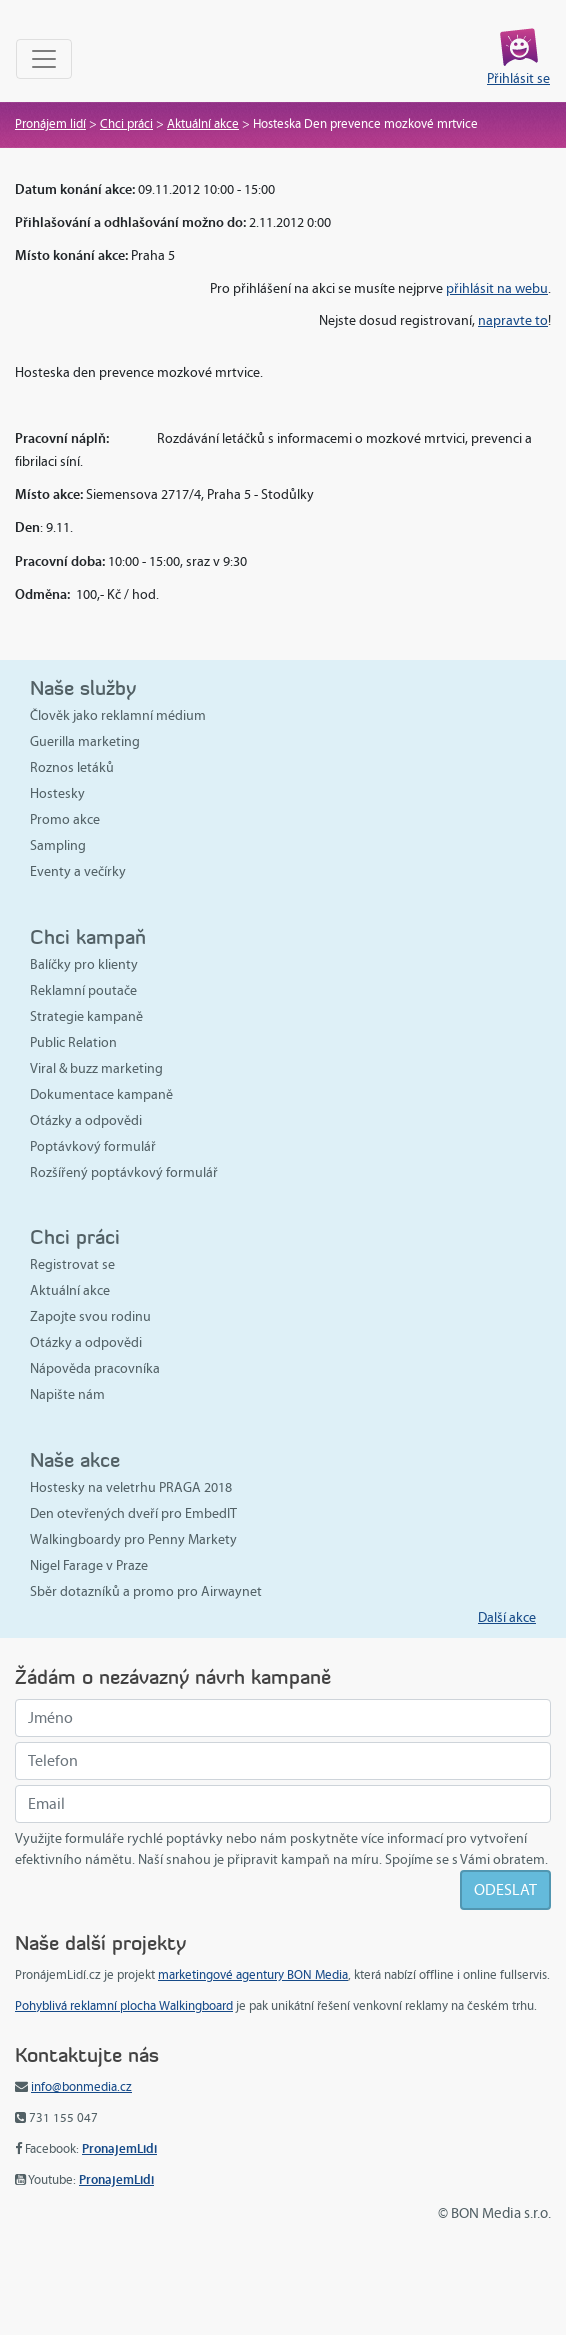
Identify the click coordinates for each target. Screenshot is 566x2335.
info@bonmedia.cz (81, 2087)
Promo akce (65, 819)
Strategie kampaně (86, 1016)
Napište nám (67, 1394)
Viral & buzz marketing (96, 1068)
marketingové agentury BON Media (253, 1975)
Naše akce (75, 1459)
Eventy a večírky (78, 871)
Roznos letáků (72, 767)
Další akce (507, 1617)
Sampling (58, 845)
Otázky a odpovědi (86, 1120)
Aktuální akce (203, 124)
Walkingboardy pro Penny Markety (133, 1539)
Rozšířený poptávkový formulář (124, 1172)
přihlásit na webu (497, 288)
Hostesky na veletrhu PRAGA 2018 (131, 1487)
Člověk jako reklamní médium (118, 715)
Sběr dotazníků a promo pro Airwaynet (146, 1591)
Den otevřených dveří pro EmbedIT (133, 1513)
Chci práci (126, 124)
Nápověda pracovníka (95, 1368)
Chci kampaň (88, 936)
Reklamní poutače (83, 990)
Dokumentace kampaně (101, 1094)
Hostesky (57, 793)
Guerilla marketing (85, 741)
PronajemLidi (119, 2148)
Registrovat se (72, 1264)
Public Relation (73, 1042)
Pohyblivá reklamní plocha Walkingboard (124, 2006)
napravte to (513, 320)
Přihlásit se (518, 78)
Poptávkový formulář (93, 1146)
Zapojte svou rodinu (90, 1316)
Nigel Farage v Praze (89, 1565)
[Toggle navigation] (44, 59)
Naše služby (83, 687)
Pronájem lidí (50, 124)
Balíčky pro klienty (84, 964)
